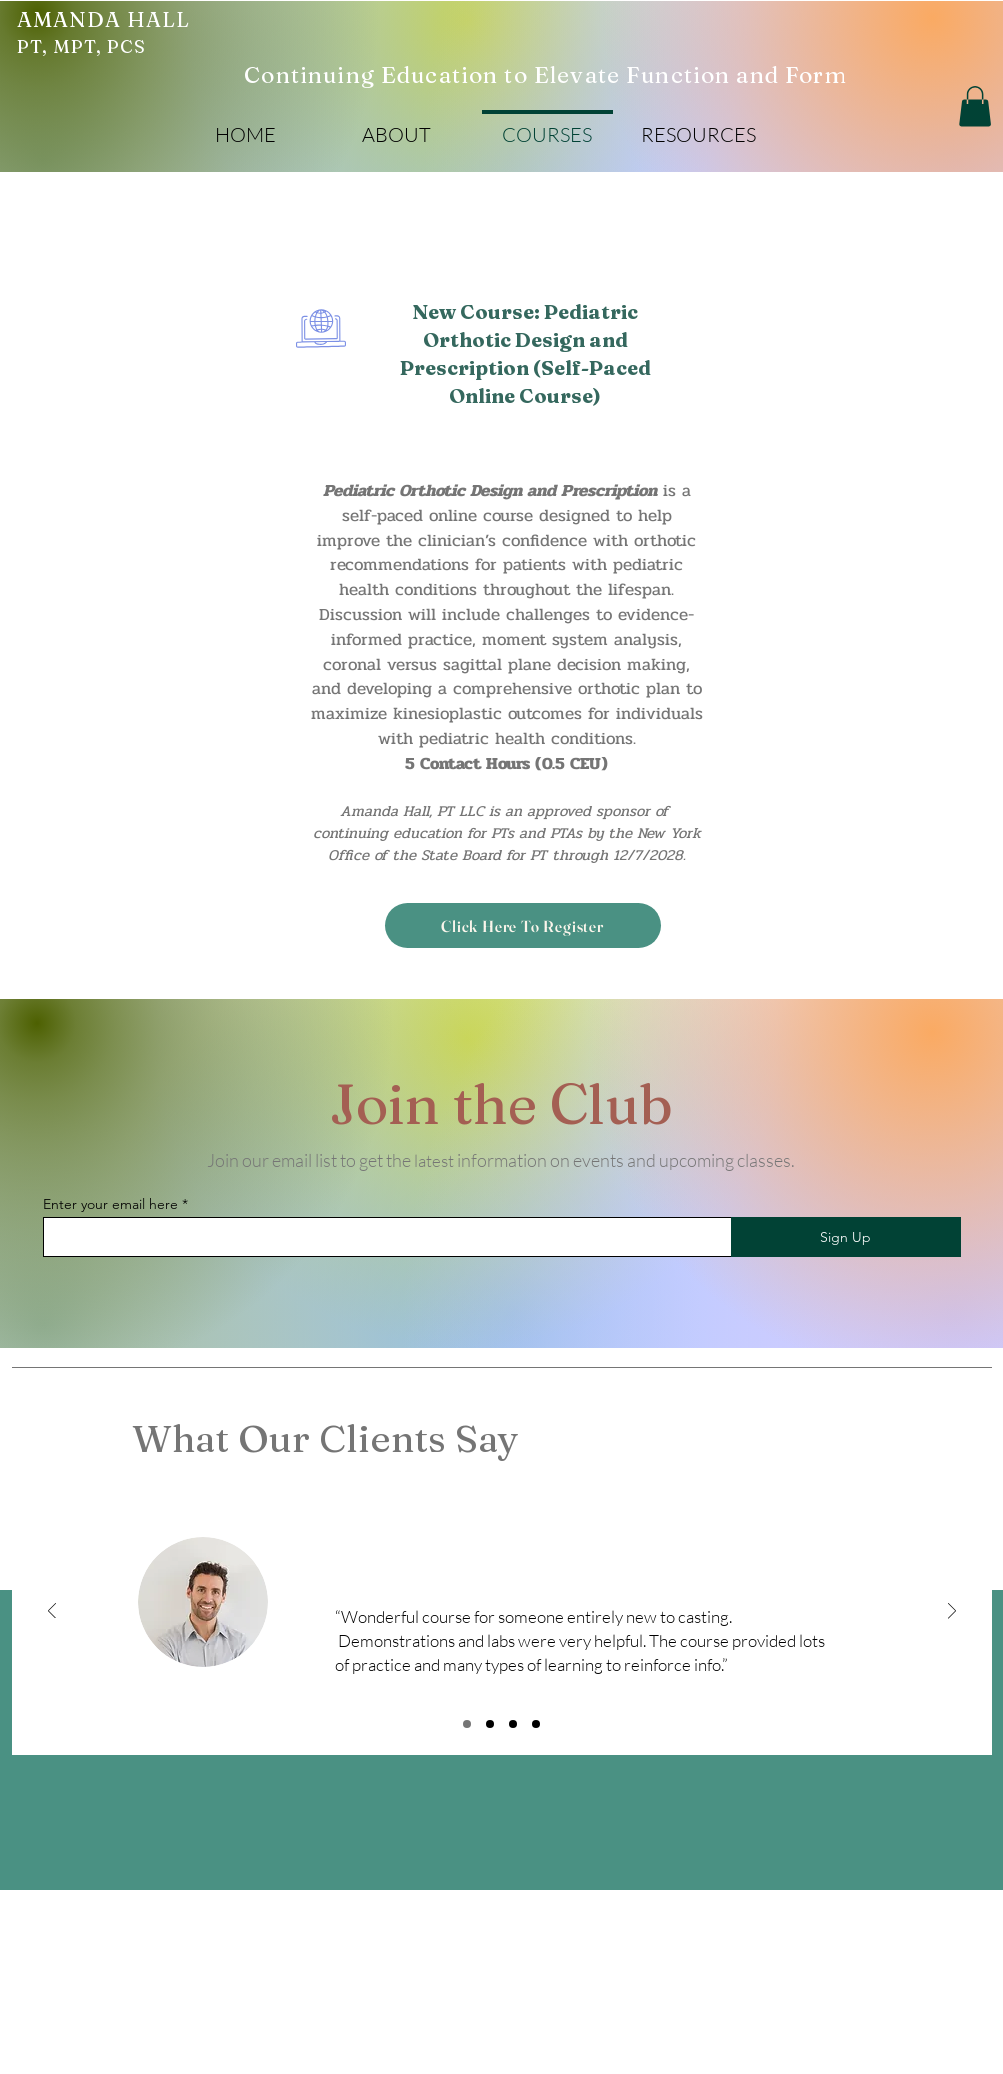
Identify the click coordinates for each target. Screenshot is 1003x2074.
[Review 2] (490, 1724)
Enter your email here (110, 1204)
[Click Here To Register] (523, 925)
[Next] (952, 1612)
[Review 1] (467, 1724)
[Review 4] (536, 1724)
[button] (396, 125)
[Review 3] (513, 1724)
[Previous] (52, 1612)
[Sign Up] (846, 1237)
